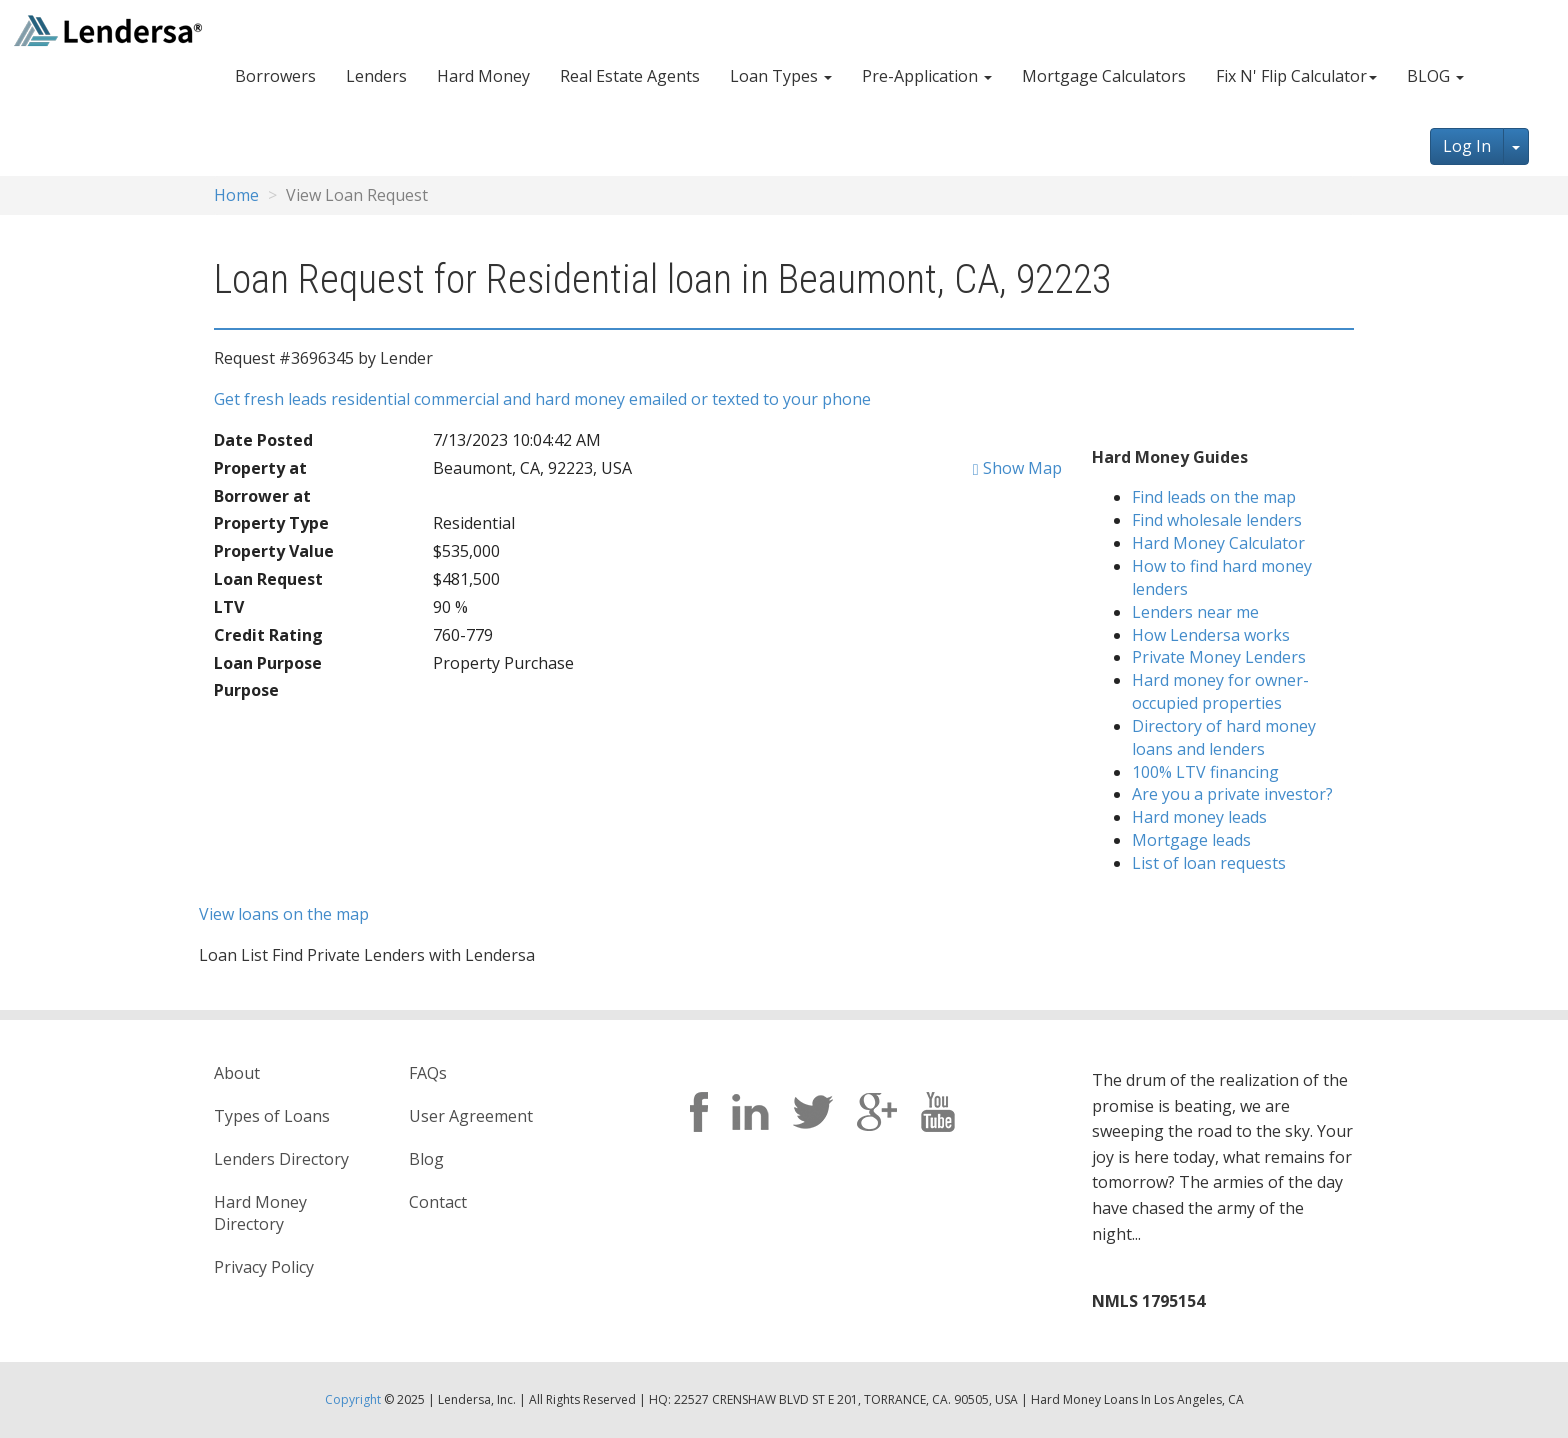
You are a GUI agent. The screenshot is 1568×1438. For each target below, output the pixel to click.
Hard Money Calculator (1218, 543)
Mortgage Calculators (1104, 76)
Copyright (353, 1399)
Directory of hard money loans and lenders (1224, 737)
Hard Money (483, 76)
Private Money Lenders (1219, 657)
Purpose (246, 690)
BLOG (1435, 76)
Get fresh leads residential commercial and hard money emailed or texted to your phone (542, 399)
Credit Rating (268, 635)
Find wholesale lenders (1217, 520)
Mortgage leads (1191, 840)
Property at (260, 468)
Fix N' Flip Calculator (1296, 76)
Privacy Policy (264, 1267)
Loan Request (268, 579)
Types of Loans (272, 1116)
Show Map (1017, 468)
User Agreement (471, 1116)
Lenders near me (1195, 612)
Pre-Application (927, 76)
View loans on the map (284, 914)
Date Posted (263, 440)
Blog (426, 1159)
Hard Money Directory (260, 1213)
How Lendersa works (1211, 635)
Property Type (271, 523)
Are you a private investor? (1232, 794)
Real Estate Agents (630, 76)
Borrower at (262, 496)
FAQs (428, 1073)
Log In (1467, 146)
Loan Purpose (268, 663)
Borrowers (275, 76)
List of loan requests (1209, 863)
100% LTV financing (1205, 772)
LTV (229, 607)
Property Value (274, 551)
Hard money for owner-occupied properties (1220, 691)
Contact (438, 1202)
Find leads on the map (1214, 497)
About (237, 1073)
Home (236, 195)
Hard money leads (1199, 817)
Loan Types (781, 76)
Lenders (376, 76)
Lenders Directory (281, 1159)
